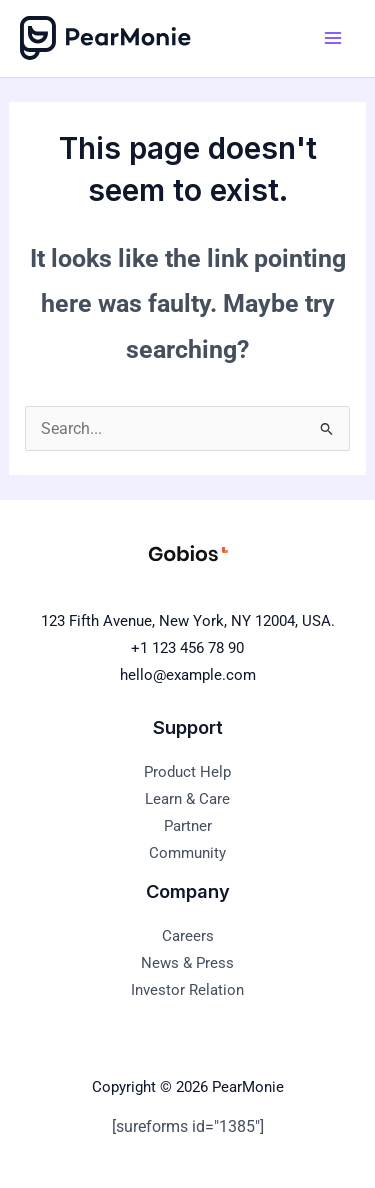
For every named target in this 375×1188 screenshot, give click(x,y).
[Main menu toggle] (332, 38)
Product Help (187, 772)
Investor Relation (187, 990)
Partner (188, 826)
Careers (188, 936)
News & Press (187, 963)
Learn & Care (187, 799)
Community (187, 853)
